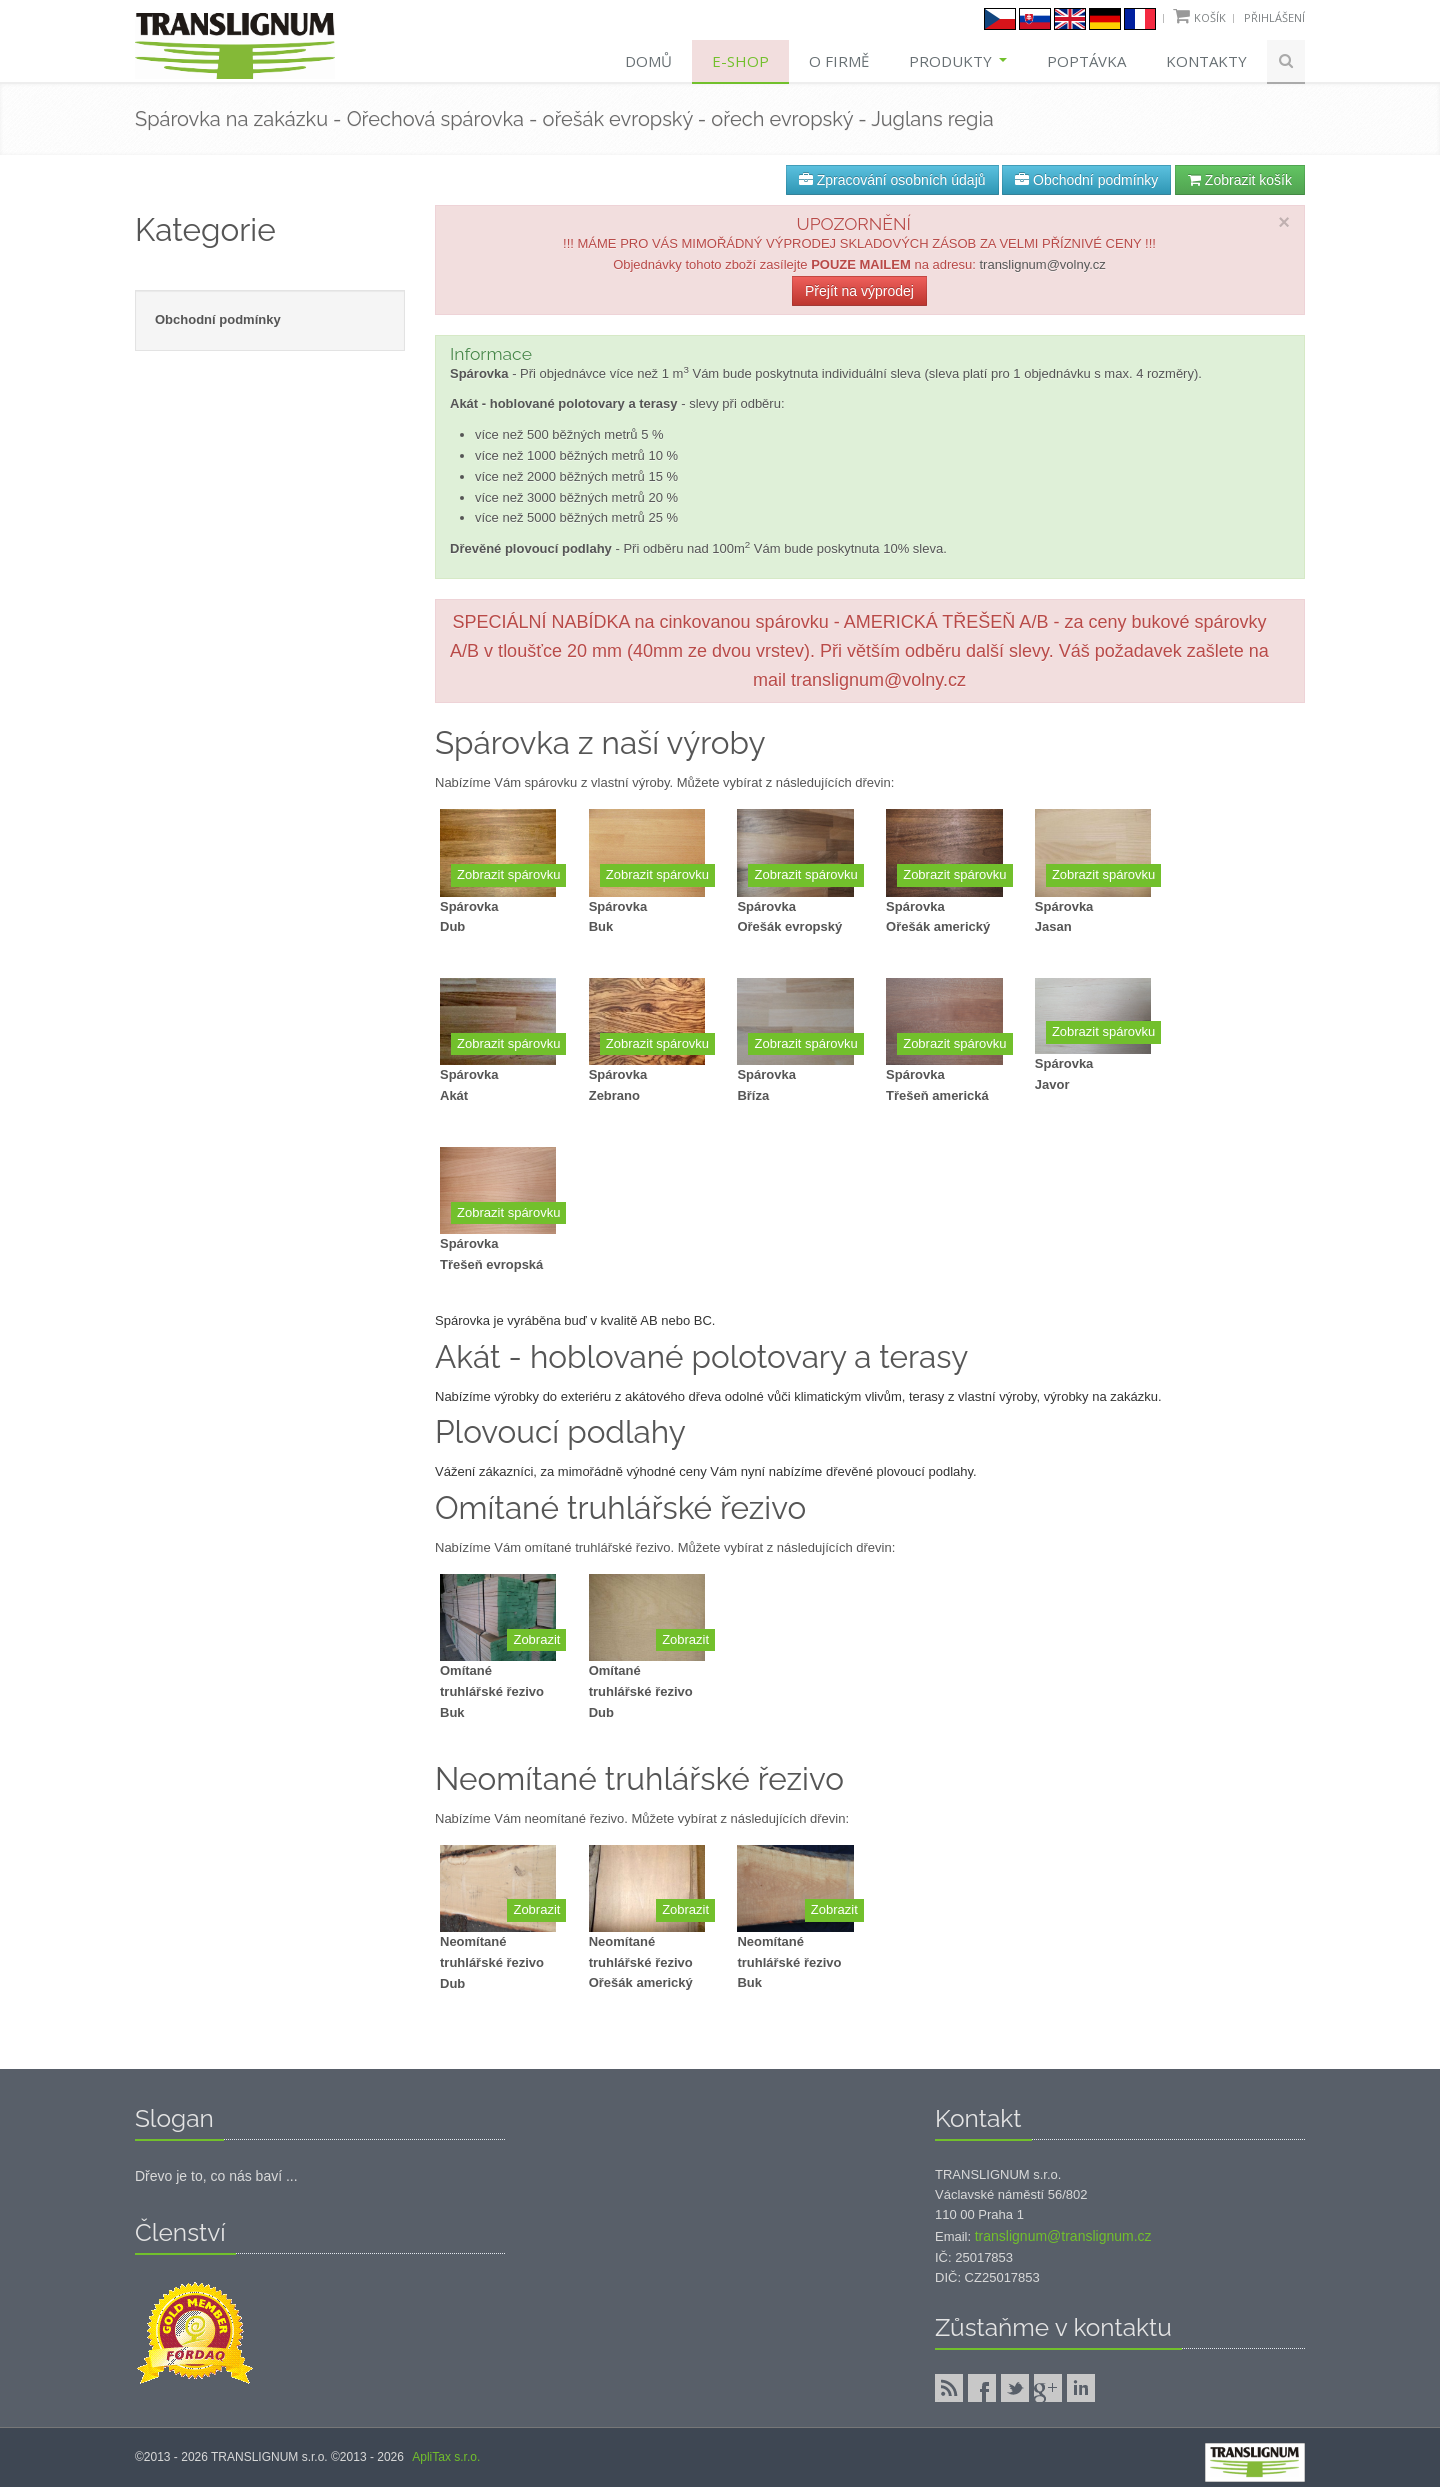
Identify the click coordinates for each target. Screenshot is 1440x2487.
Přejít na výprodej (859, 291)
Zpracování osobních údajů (892, 180)
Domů (648, 61)
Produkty (958, 61)
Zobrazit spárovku (508, 874)
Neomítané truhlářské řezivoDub (492, 1962)
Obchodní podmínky (1086, 180)
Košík (1210, 17)
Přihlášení (1274, 17)
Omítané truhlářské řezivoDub (641, 1691)
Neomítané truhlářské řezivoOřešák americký (641, 1962)
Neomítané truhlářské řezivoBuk (789, 1962)
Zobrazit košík (1240, 180)
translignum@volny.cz (1042, 264)
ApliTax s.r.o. (446, 2457)
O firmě (839, 61)
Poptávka (1086, 61)
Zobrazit (536, 1639)
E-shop (740, 61)
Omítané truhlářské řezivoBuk (492, 1691)
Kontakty (1206, 61)
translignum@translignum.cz (1063, 2236)
